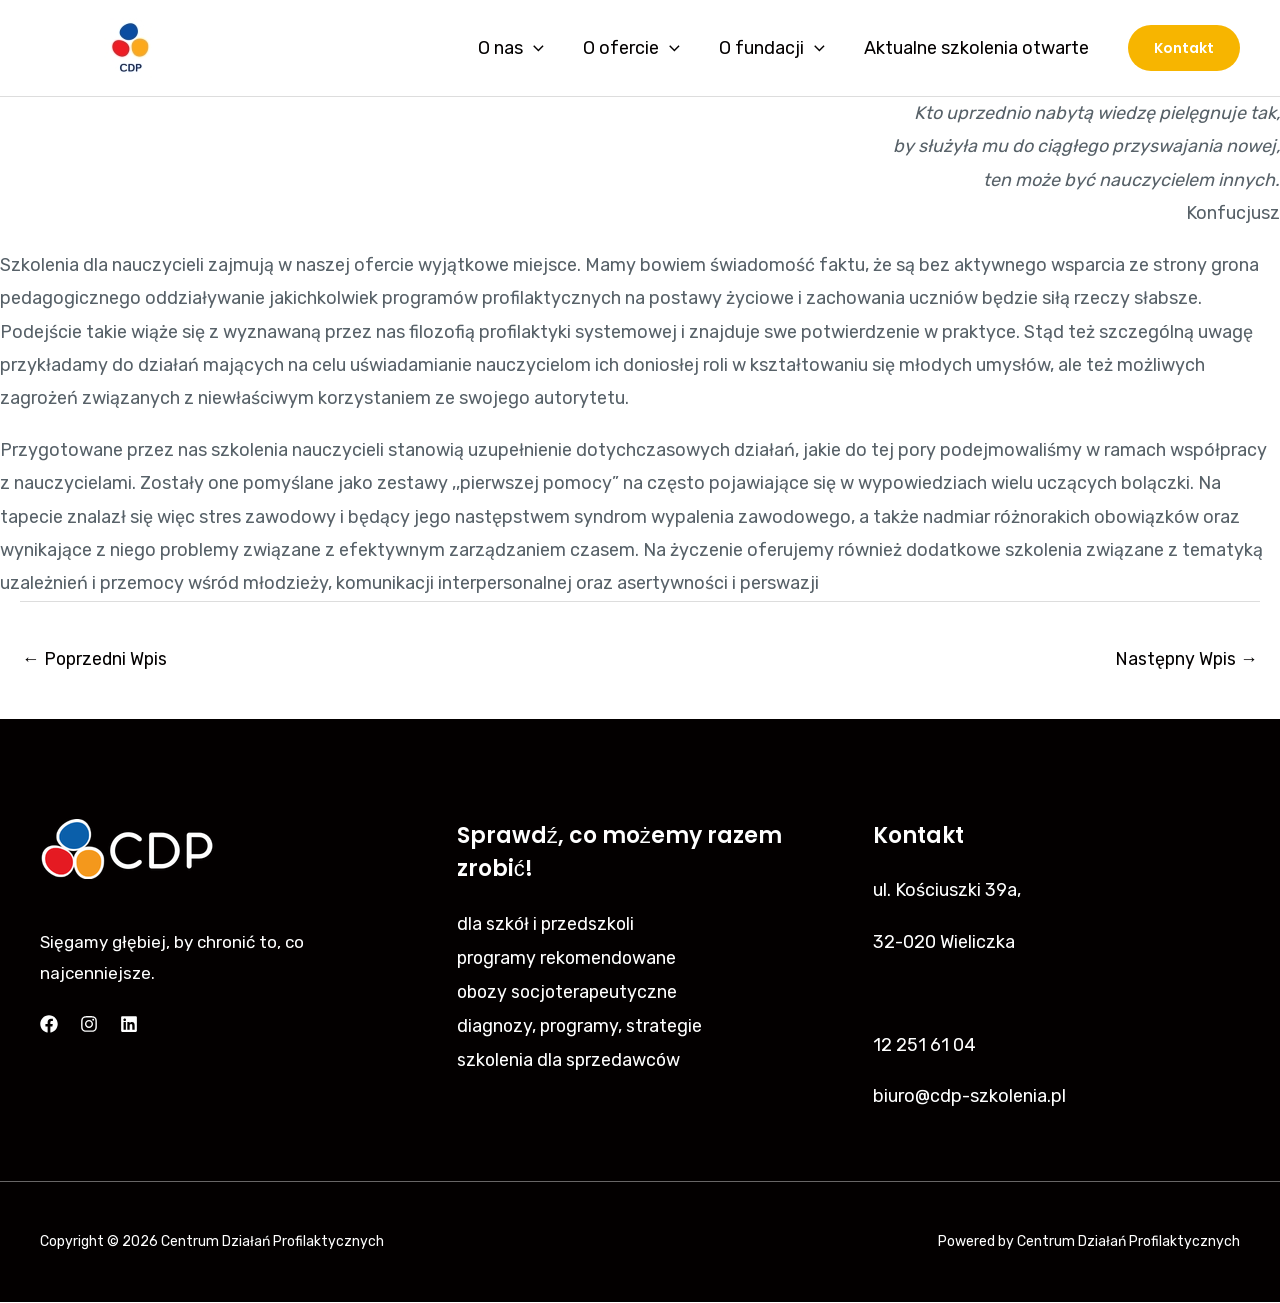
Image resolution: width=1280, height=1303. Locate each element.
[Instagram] (89, 1025)
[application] (544, 48)
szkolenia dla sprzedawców (570, 1058)
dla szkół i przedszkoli (547, 924)
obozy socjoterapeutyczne (570, 991)
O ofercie (638, 48)
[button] (1184, 48)
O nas (522, 48)
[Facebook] (49, 1025)
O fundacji (776, 48)
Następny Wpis (1185, 659)
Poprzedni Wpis (96, 659)
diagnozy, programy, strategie (581, 1024)
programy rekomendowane (568, 957)
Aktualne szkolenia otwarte (977, 48)
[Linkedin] (129, 1025)
